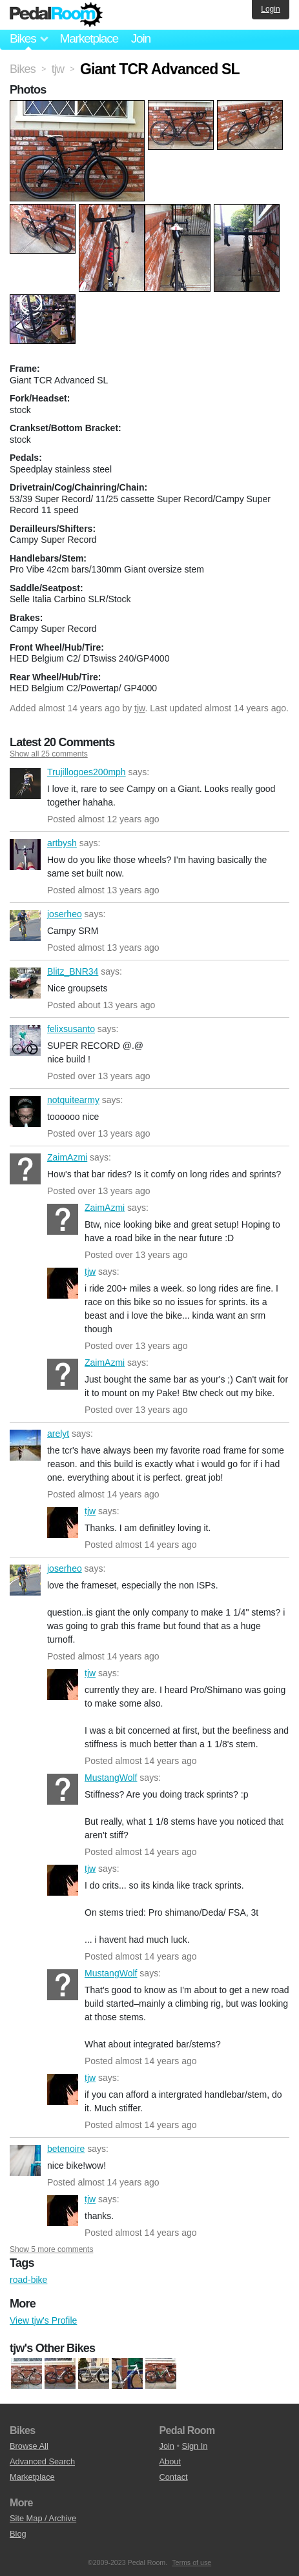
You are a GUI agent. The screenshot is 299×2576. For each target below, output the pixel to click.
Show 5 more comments (51, 2249)
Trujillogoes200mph (25, 783)
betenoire (25, 2160)
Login (270, 9)
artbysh (25, 854)
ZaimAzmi (25, 1168)
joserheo (25, 925)
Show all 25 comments (49, 753)
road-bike (28, 2280)
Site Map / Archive (43, 2518)
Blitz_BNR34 (25, 983)
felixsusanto (25, 1040)
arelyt (25, 1445)
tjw (139, 708)
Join (140, 38)
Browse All (29, 2446)
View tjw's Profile (43, 2320)
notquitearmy (25, 1111)
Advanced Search (42, 2461)
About (170, 2461)
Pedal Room (56, 15)
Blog (18, 2534)
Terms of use (191, 2562)
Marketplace (88, 38)
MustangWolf (62, 1789)
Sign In (195, 2446)
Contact (174, 2477)
